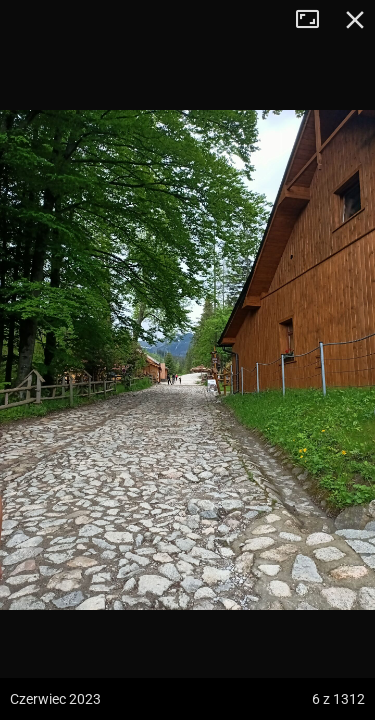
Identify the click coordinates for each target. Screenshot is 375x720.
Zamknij (355, 20)
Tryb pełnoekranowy (315, 20)
